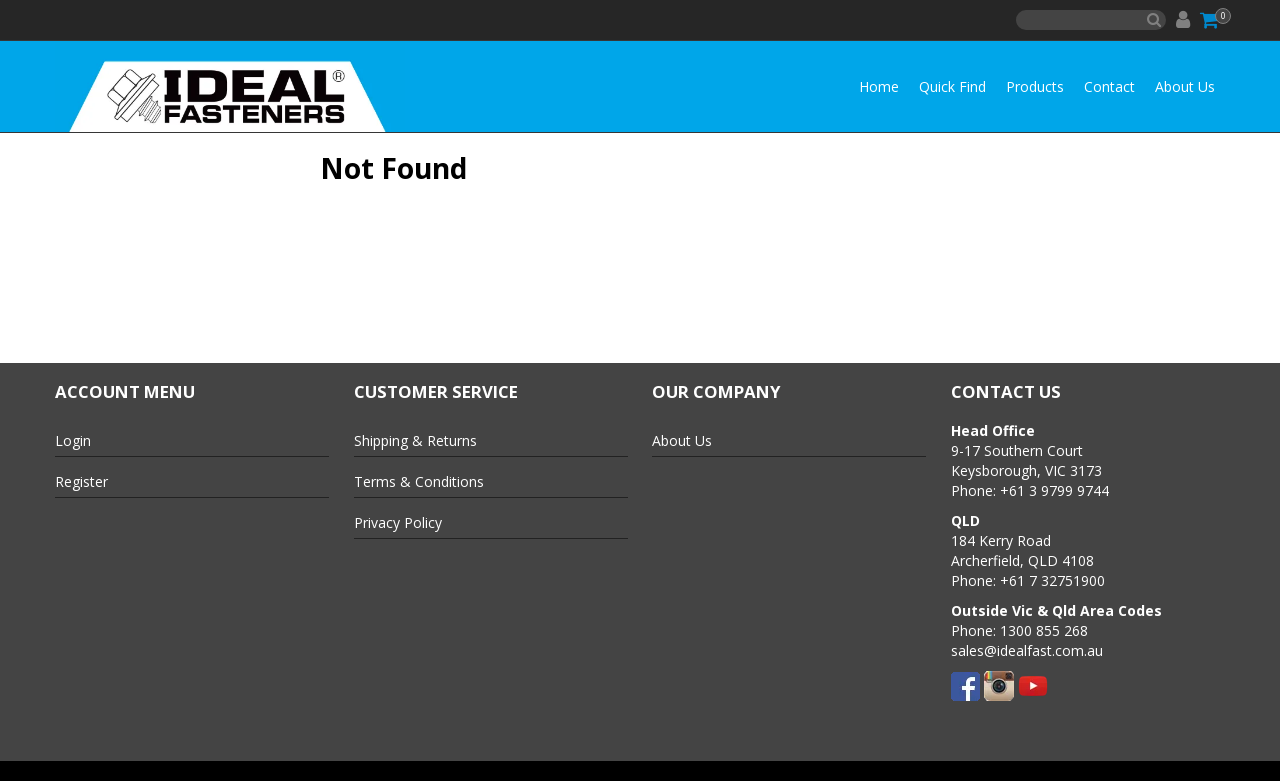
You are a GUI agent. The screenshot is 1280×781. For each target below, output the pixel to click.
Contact (1109, 86)
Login (73, 440)
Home (879, 86)
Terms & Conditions (419, 481)
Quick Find (952, 86)
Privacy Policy (398, 522)
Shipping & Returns (415, 440)
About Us (1185, 86)
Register (81, 481)
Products (1035, 86)
